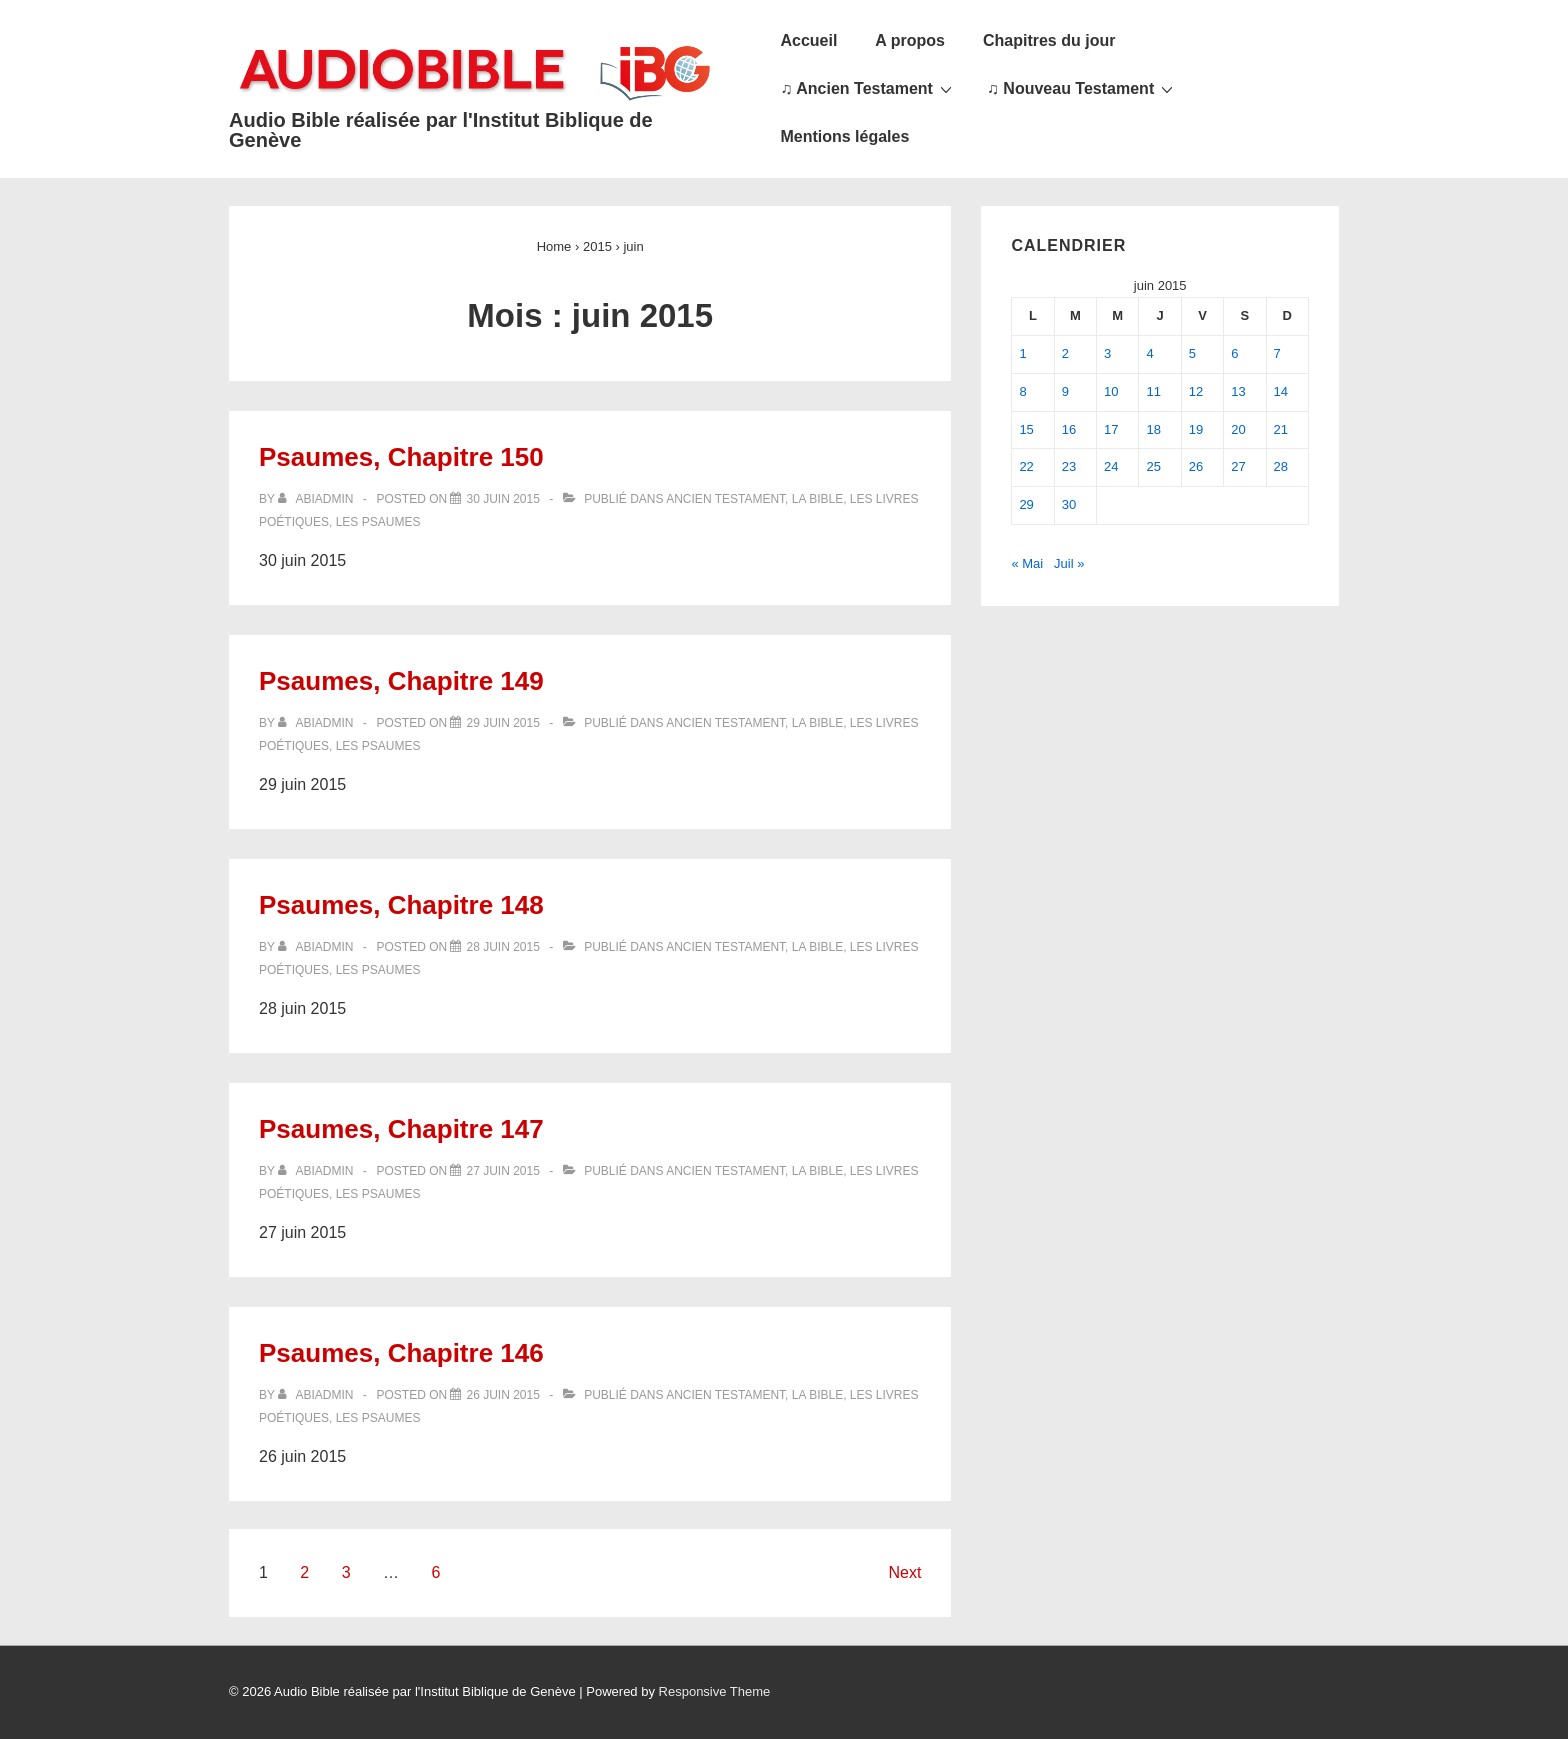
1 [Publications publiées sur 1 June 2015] (1022, 353)
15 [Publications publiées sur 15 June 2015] (1026, 429)
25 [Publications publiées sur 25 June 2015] (1153, 466)
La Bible (817, 499)
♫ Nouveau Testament (1082, 88)
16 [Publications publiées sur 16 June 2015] (1069, 429)
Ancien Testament (725, 499)
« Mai (1027, 563)
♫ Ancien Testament (868, 88)
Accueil (808, 40)
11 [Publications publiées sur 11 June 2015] (1153, 391)
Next (904, 1572)
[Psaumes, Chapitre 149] (502, 723)
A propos (910, 40)
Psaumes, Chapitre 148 (401, 905)
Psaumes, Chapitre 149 (401, 681)
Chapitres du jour (1049, 40)
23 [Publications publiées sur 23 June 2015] (1069, 466)
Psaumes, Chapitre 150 (401, 457)
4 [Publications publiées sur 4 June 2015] (1149, 353)
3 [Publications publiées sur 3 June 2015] (1107, 353)
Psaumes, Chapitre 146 (401, 1353)
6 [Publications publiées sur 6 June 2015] (1234, 353)
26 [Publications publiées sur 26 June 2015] (1196, 466)
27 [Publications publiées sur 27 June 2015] (1238, 466)
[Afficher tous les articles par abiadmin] (317, 499)
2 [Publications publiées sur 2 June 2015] (1065, 353)
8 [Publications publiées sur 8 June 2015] (1022, 391)
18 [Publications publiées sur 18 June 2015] (1153, 429)
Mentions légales (844, 136)
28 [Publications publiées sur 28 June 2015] (1281, 466)
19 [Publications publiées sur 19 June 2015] (1196, 429)
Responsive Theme (715, 1691)
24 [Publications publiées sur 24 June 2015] (1111, 466)
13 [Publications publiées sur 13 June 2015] (1238, 391)
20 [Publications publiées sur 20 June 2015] (1238, 429)
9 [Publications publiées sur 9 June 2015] (1065, 391)
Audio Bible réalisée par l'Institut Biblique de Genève (441, 130)
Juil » (1069, 563)
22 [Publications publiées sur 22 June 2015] (1026, 466)
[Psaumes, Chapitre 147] (502, 1171)
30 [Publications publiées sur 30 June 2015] (1069, 504)
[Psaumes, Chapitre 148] (502, 947)
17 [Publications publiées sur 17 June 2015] (1111, 429)
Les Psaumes (378, 522)
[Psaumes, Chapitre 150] (502, 499)
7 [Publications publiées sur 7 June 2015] (1277, 353)
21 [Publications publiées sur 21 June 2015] (1281, 429)
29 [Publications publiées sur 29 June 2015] (1026, 504)
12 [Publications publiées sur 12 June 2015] (1196, 391)
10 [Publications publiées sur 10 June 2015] (1111, 391)
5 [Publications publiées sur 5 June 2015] (1192, 353)
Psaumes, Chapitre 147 (401, 1129)
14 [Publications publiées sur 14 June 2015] (1281, 391)
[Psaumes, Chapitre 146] (502, 1395)
